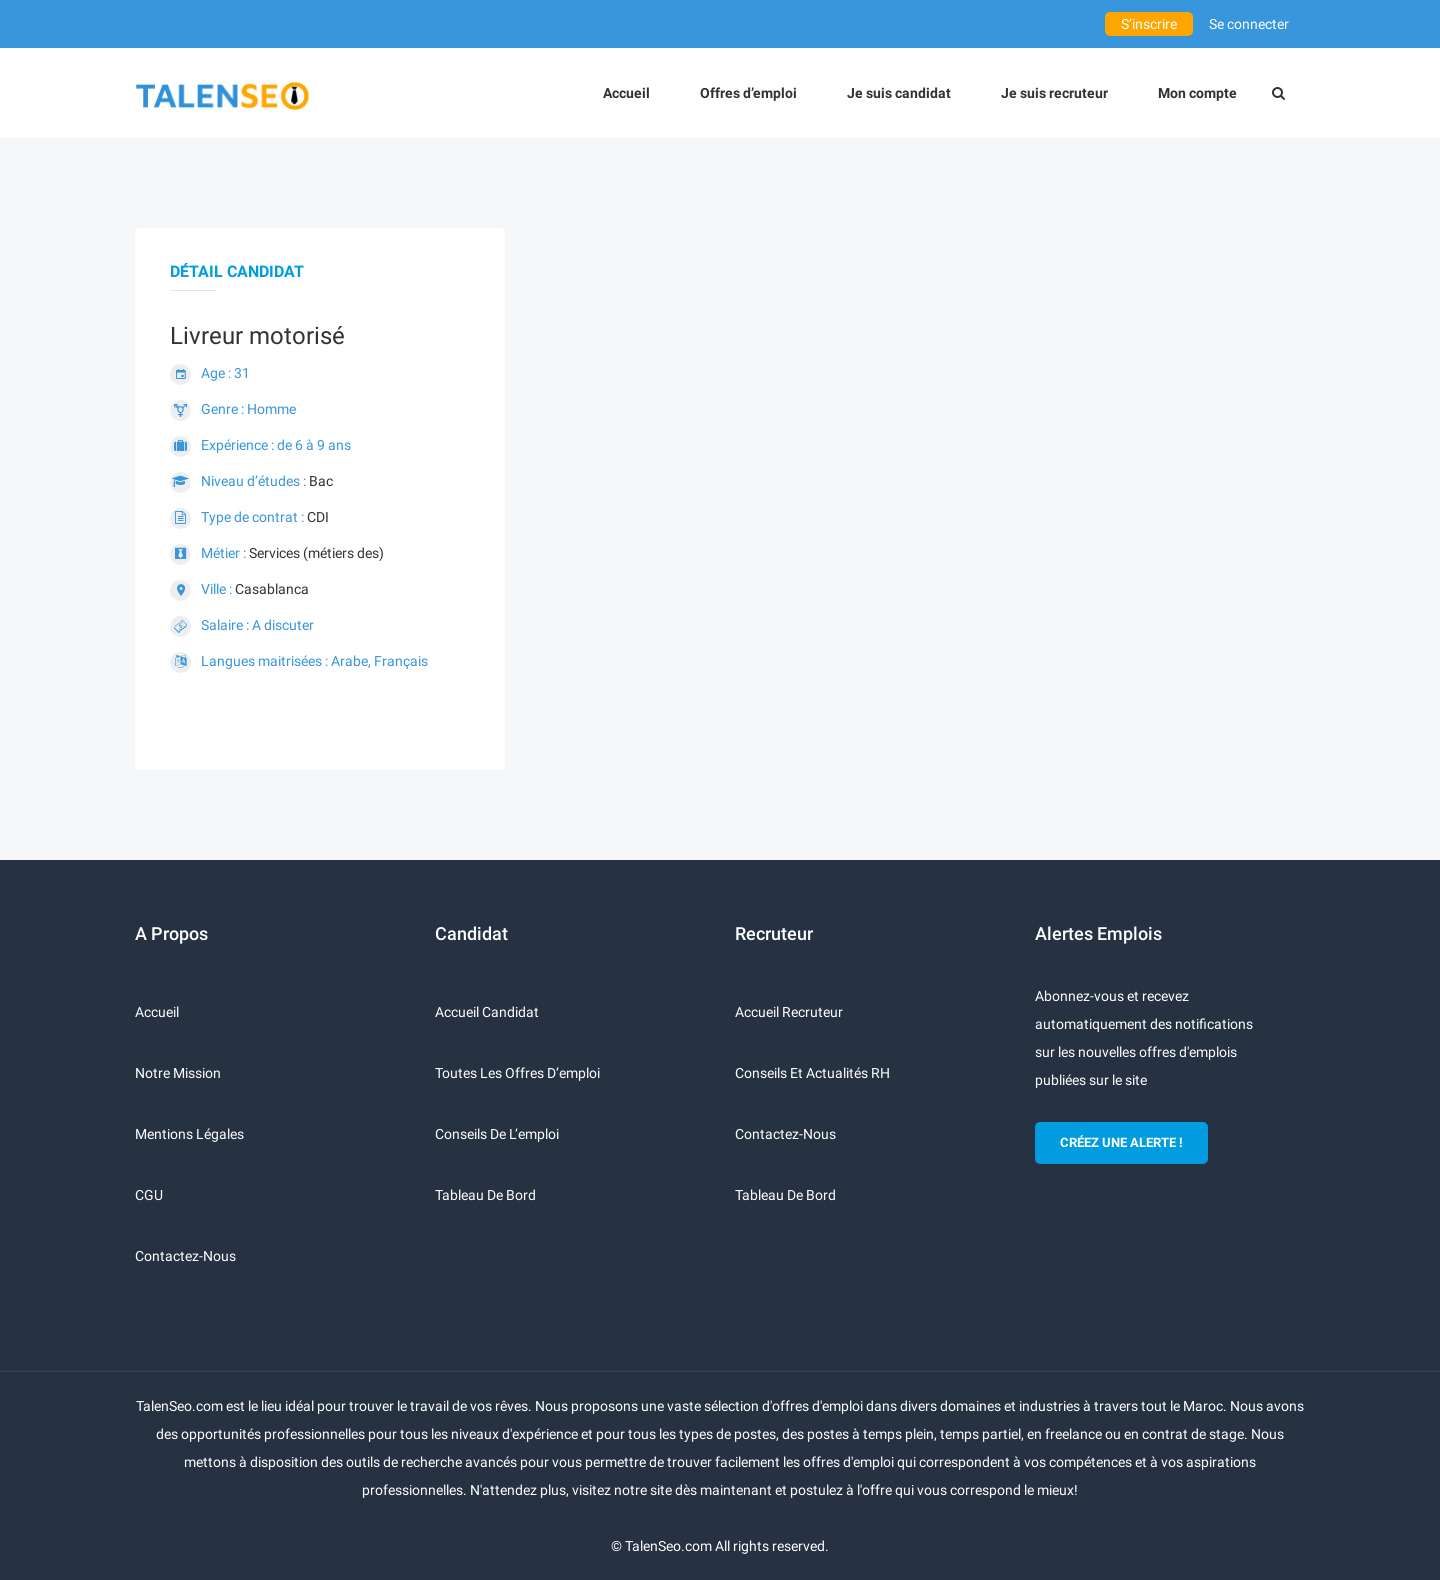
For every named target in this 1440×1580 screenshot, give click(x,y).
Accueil (626, 93)
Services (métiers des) (316, 553)
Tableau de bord (485, 1195)
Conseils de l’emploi (497, 1134)
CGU (149, 1195)
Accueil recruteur (789, 1012)
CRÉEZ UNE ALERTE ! (1121, 1142)
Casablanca (272, 589)
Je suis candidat (899, 93)
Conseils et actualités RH (812, 1073)
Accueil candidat (487, 1012)
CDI (318, 517)
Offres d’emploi (748, 93)
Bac (321, 481)
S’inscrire (1149, 24)
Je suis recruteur (1054, 93)
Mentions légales (189, 1134)
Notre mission (178, 1073)
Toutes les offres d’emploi (517, 1073)
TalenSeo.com (668, 1546)
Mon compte (1197, 93)
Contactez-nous (185, 1256)
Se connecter (1249, 24)
